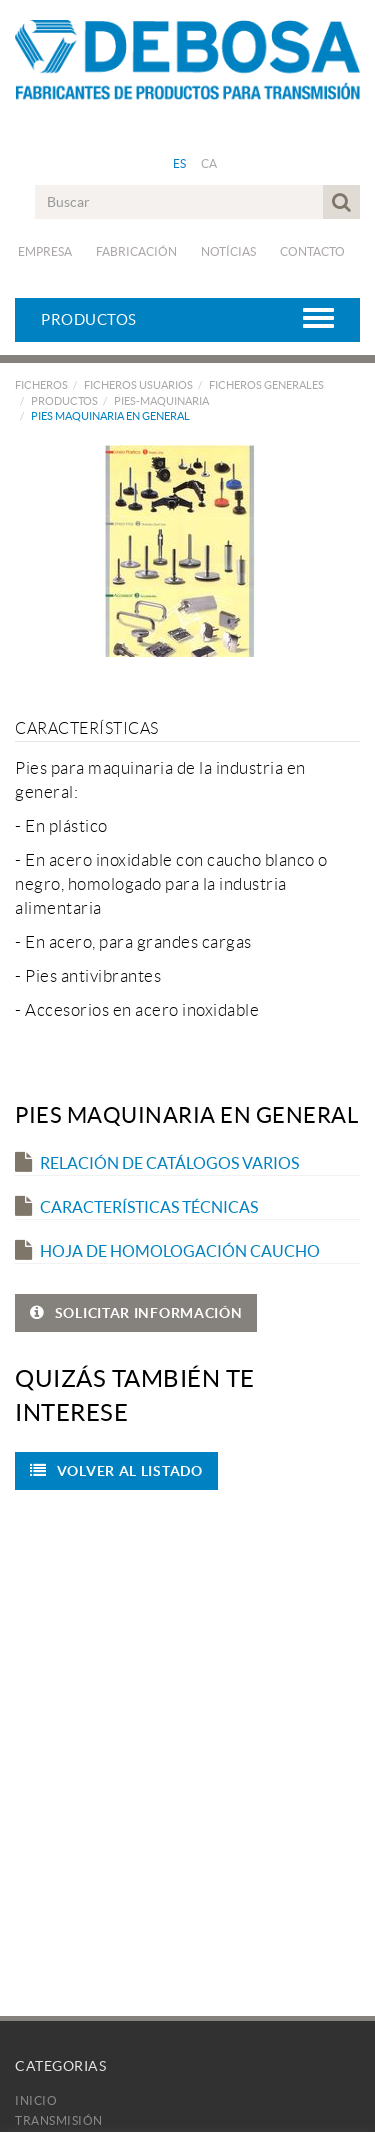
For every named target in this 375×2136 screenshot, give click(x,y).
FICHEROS (41, 385)
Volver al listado (116, 1471)
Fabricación (136, 251)
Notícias (228, 251)
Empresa (45, 251)
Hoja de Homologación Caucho (167, 1251)
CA (209, 163)
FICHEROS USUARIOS (138, 385)
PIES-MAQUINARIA (161, 401)
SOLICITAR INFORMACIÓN (136, 1313)
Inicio (36, 2100)
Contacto (312, 251)
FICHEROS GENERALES (266, 385)
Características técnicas (136, 1207)
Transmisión (59, 2120)
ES (180, 163)
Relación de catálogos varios (157, 1163)
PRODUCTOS (64, 401)
